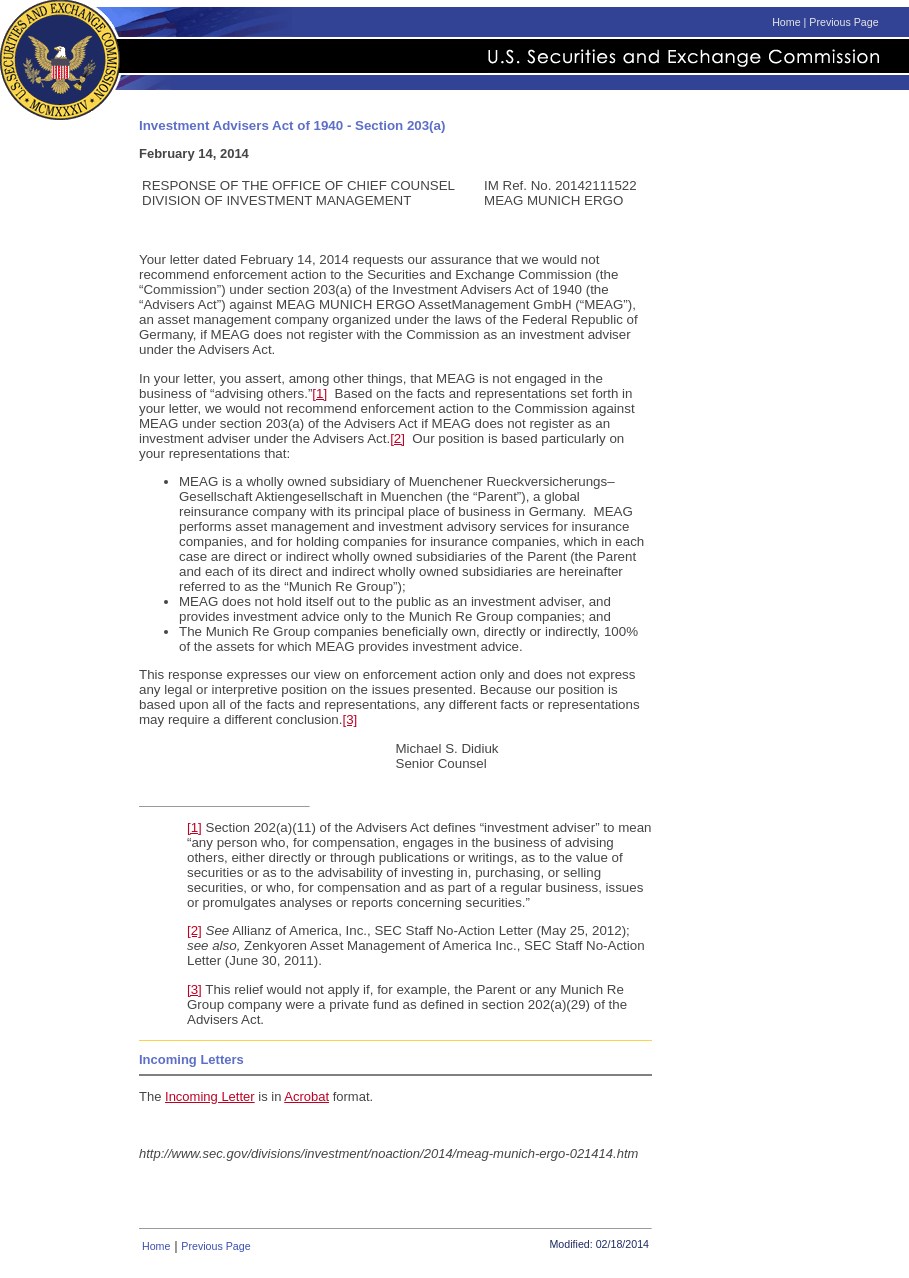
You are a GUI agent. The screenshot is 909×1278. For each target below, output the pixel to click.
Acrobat (306, 1096)
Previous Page (843, 22)
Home (786, 22)
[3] (350, 719)
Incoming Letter (210, 1096)
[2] (397, 438)
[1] (319, 393)
